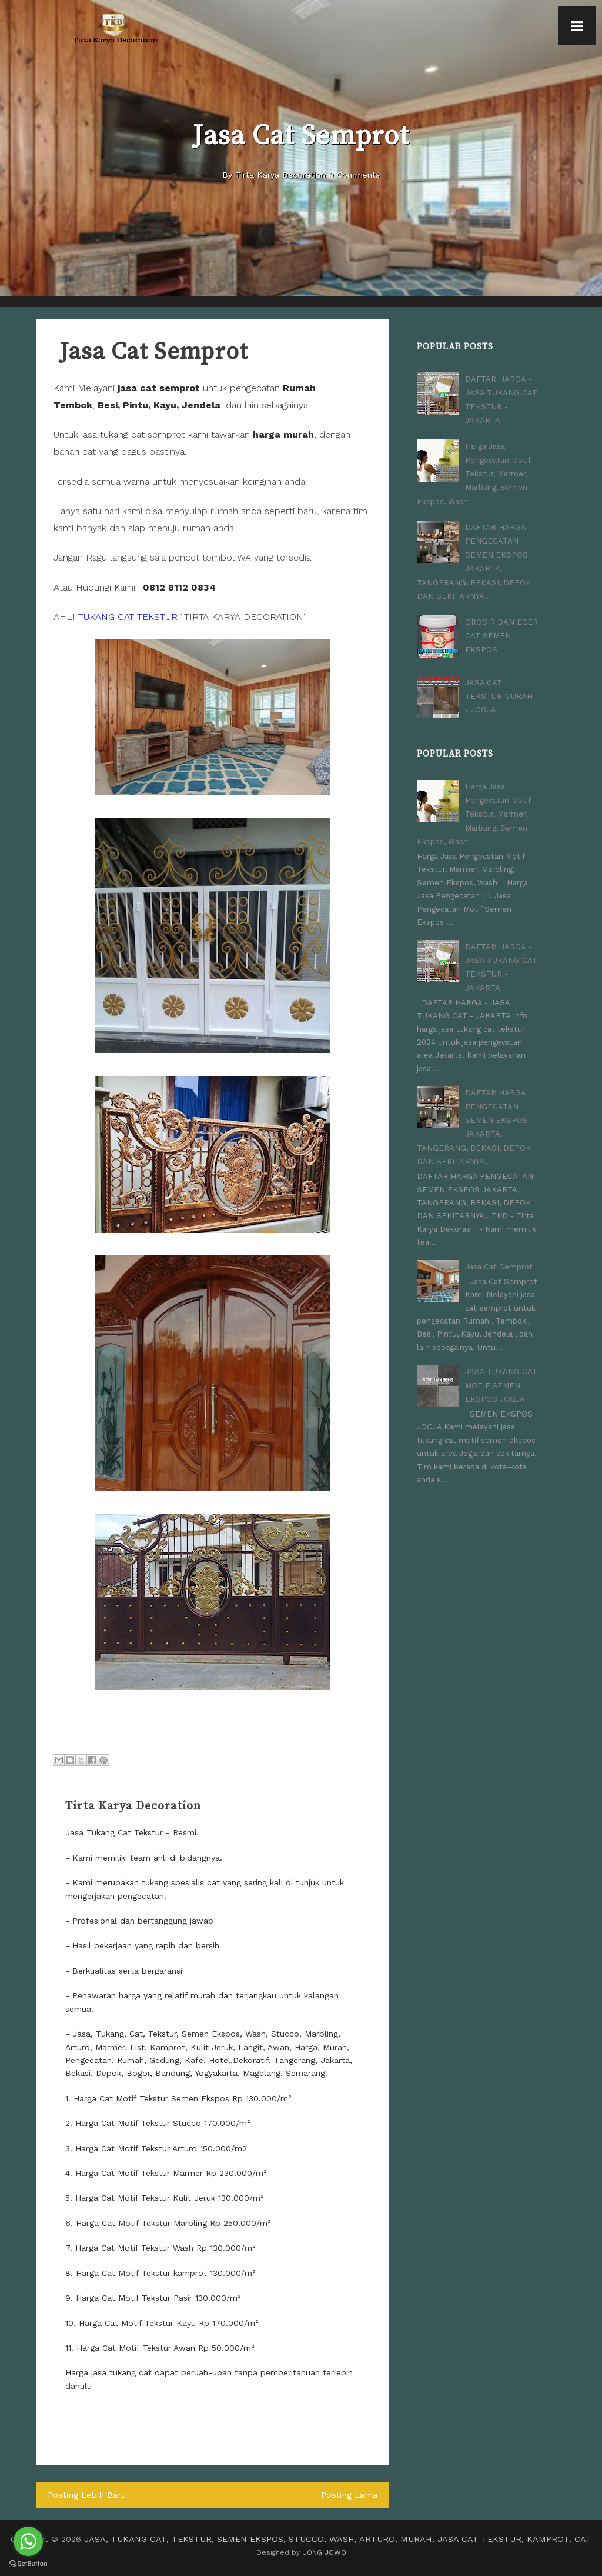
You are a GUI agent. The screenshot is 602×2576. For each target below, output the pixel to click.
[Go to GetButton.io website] (28, 2564)
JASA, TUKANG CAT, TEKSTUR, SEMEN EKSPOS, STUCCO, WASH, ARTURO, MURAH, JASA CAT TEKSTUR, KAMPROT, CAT (338, 2538)
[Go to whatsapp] (28, 2541)
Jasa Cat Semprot (499, 1248)
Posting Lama (350, 2495)
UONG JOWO (324, 2551)
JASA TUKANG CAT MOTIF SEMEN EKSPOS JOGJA (501, 1366)
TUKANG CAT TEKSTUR (128, 616)
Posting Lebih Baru (85, 2495)
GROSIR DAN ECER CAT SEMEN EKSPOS (501, 626)
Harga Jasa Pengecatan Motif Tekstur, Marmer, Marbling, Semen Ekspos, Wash (473, 470)
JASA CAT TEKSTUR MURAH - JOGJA (499, 686)
